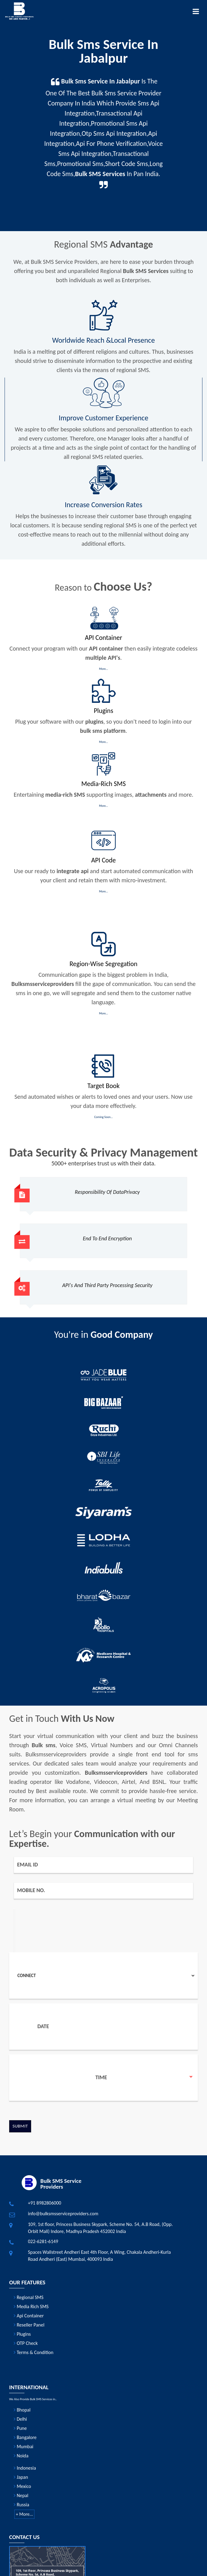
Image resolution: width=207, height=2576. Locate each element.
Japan (21, 2477)
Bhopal (22, 2410)
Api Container (29, 2316)
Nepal (21, 2495)
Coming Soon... (103, 1117)
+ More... (25, 2514)
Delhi (20, 2419)
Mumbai (23, 2446)
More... (103, 669)
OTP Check (26, 2343)
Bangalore (25, 2437)
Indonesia (25, 2468)
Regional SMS (28, 2297)
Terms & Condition (33, 2352)
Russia (21, 2505)
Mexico (22, 2486)
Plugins (22, 2334)
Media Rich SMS (31, 2306)
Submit (20, 2126)
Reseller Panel (29, 2325)
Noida (21, 2456)
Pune (20, 2428)
